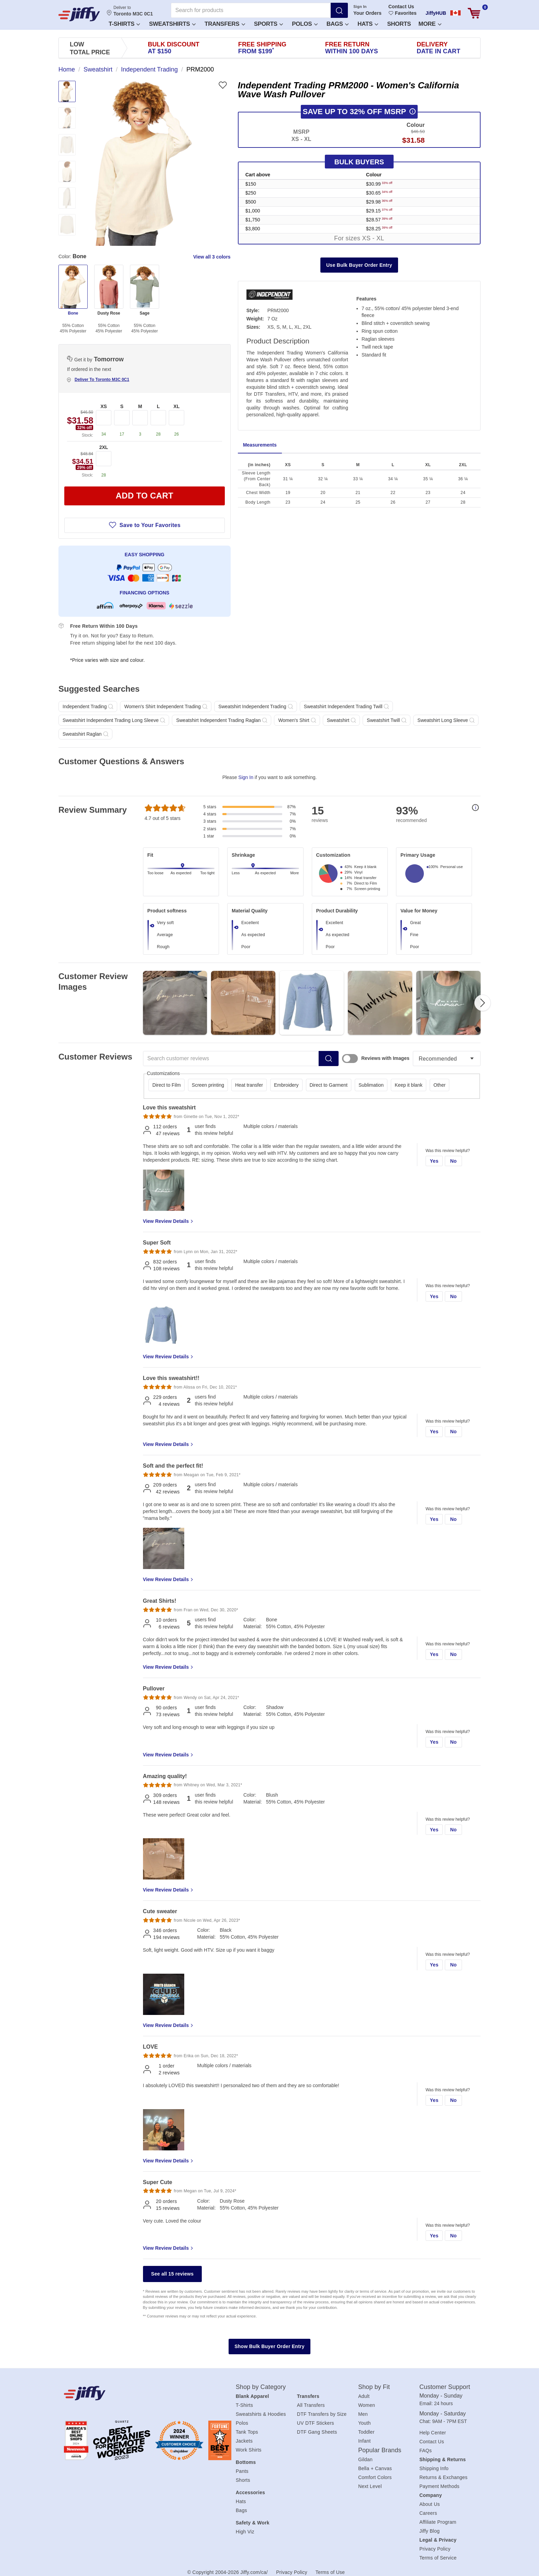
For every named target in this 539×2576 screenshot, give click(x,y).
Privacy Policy (435, 2549)
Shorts (399, 24)
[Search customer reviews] (231, 1058)
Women (366, 2405)
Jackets (244, 2441)
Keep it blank (408, 1085)
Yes (434, 1161)
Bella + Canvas (375, 2468)
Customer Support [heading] (444, 2386)
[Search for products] (251, 10)
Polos (304, 24)
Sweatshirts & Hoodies (261, 2414)
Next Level (370, 2486)
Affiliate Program (437, 2522)
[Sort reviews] (447, 1058)
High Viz (245, 2531)
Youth (364, 2423)
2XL (103, 447)
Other (439, 1085)
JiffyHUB (436, 13)
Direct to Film (166, 1085)
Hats (368, 24)
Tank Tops (247, 2432)
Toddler (366, 2432)
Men (363, 2414)
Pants (242, 2471)
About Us (429, 2504)
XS (103, 406)
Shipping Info (434, 2468)
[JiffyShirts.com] (79, 14)
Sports (268, 24)
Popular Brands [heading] (379, 2450)
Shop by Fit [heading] (374, 2386)
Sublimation (371, 1085)
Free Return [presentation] (351, 48)
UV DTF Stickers (315, 2423)
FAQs (425, 2450)
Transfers (225, 24)
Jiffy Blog (429, 2531)
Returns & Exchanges (443, 2477)
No (453, 1161)
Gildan (365, 2459)
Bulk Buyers (359, 162)
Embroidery (286, 1085)
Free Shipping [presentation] (262, 48)
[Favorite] (222, 85)
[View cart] (474, 13)
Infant (364, 2441)
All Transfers (311, 2405)
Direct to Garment (329, 1085)
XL (177, 406)
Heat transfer (249, 1085)
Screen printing (208, 1085)
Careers (428, 2513)
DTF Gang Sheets (317, 2432)
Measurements (260, 445)
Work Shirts (249, 2450)
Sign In (359, 6)
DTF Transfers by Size (322, 2414)
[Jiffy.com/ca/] (134, 2393)
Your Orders (367, 13)
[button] (124, 23)
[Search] (339, 10)
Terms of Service (437, 2558)
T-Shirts (124, 24)
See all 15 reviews (172, 2274)
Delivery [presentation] (438, 48)
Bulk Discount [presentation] (173, 48)
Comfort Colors (375, 2477)
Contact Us (401, 6)
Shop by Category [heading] (261, 2386)
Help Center (432, 2432)
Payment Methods (439, 2486)
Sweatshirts (172, 24)
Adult (364, 2396)
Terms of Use (330, 2572)
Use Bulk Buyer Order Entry (359, 265)
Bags (338, 24)
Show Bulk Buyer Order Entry (269, 2346)
